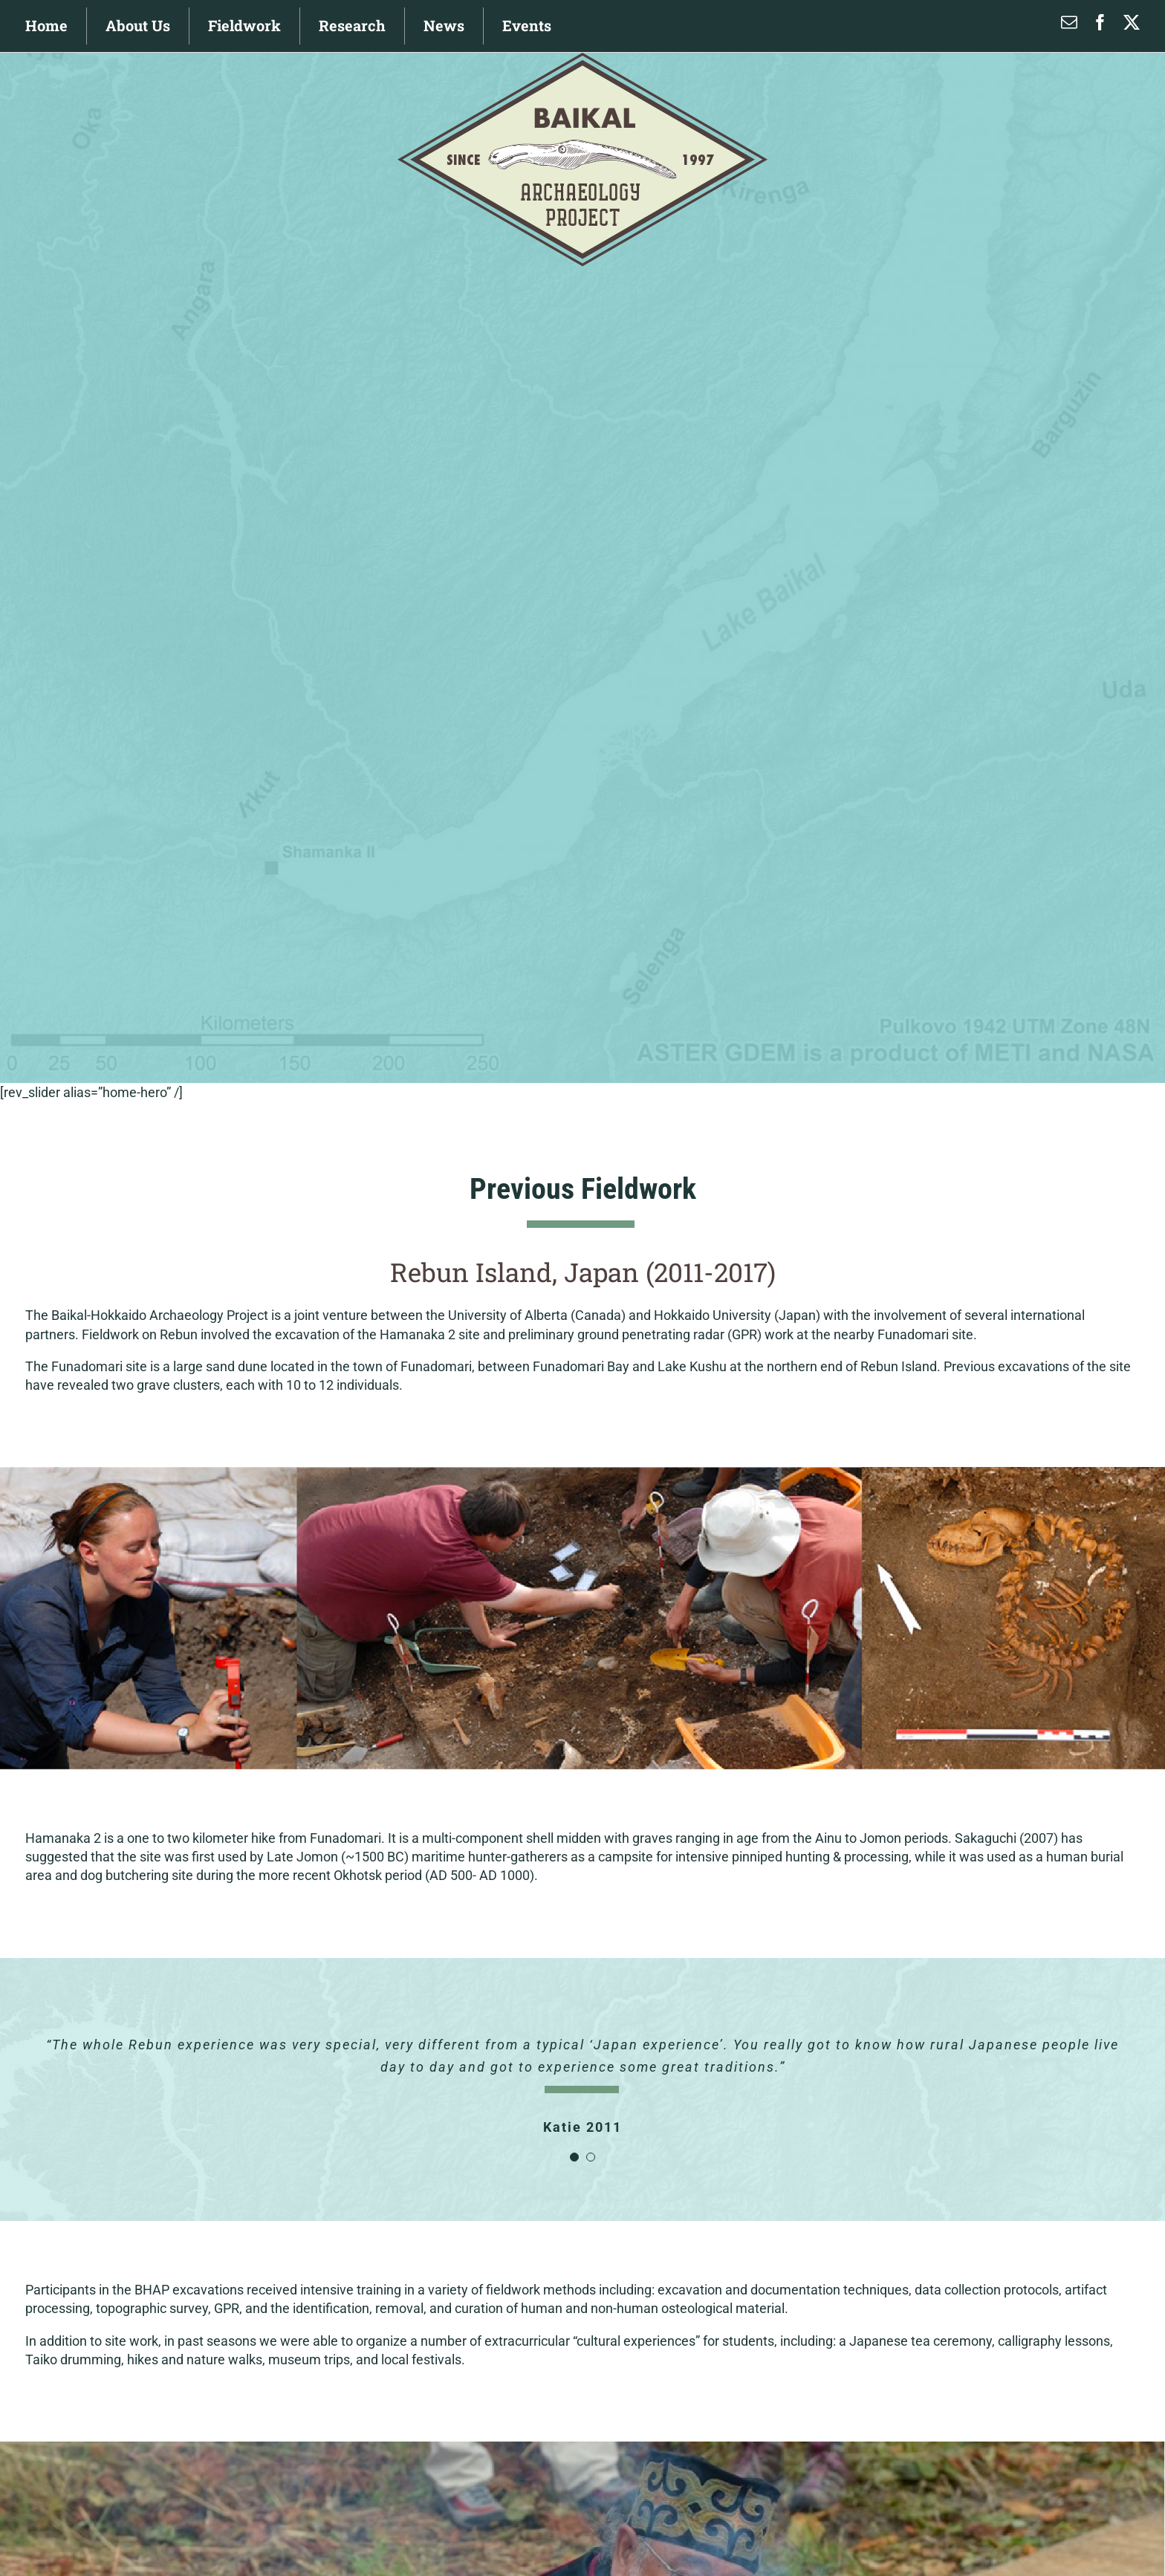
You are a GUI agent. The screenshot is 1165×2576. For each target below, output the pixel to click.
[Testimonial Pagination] (574, 2157)
